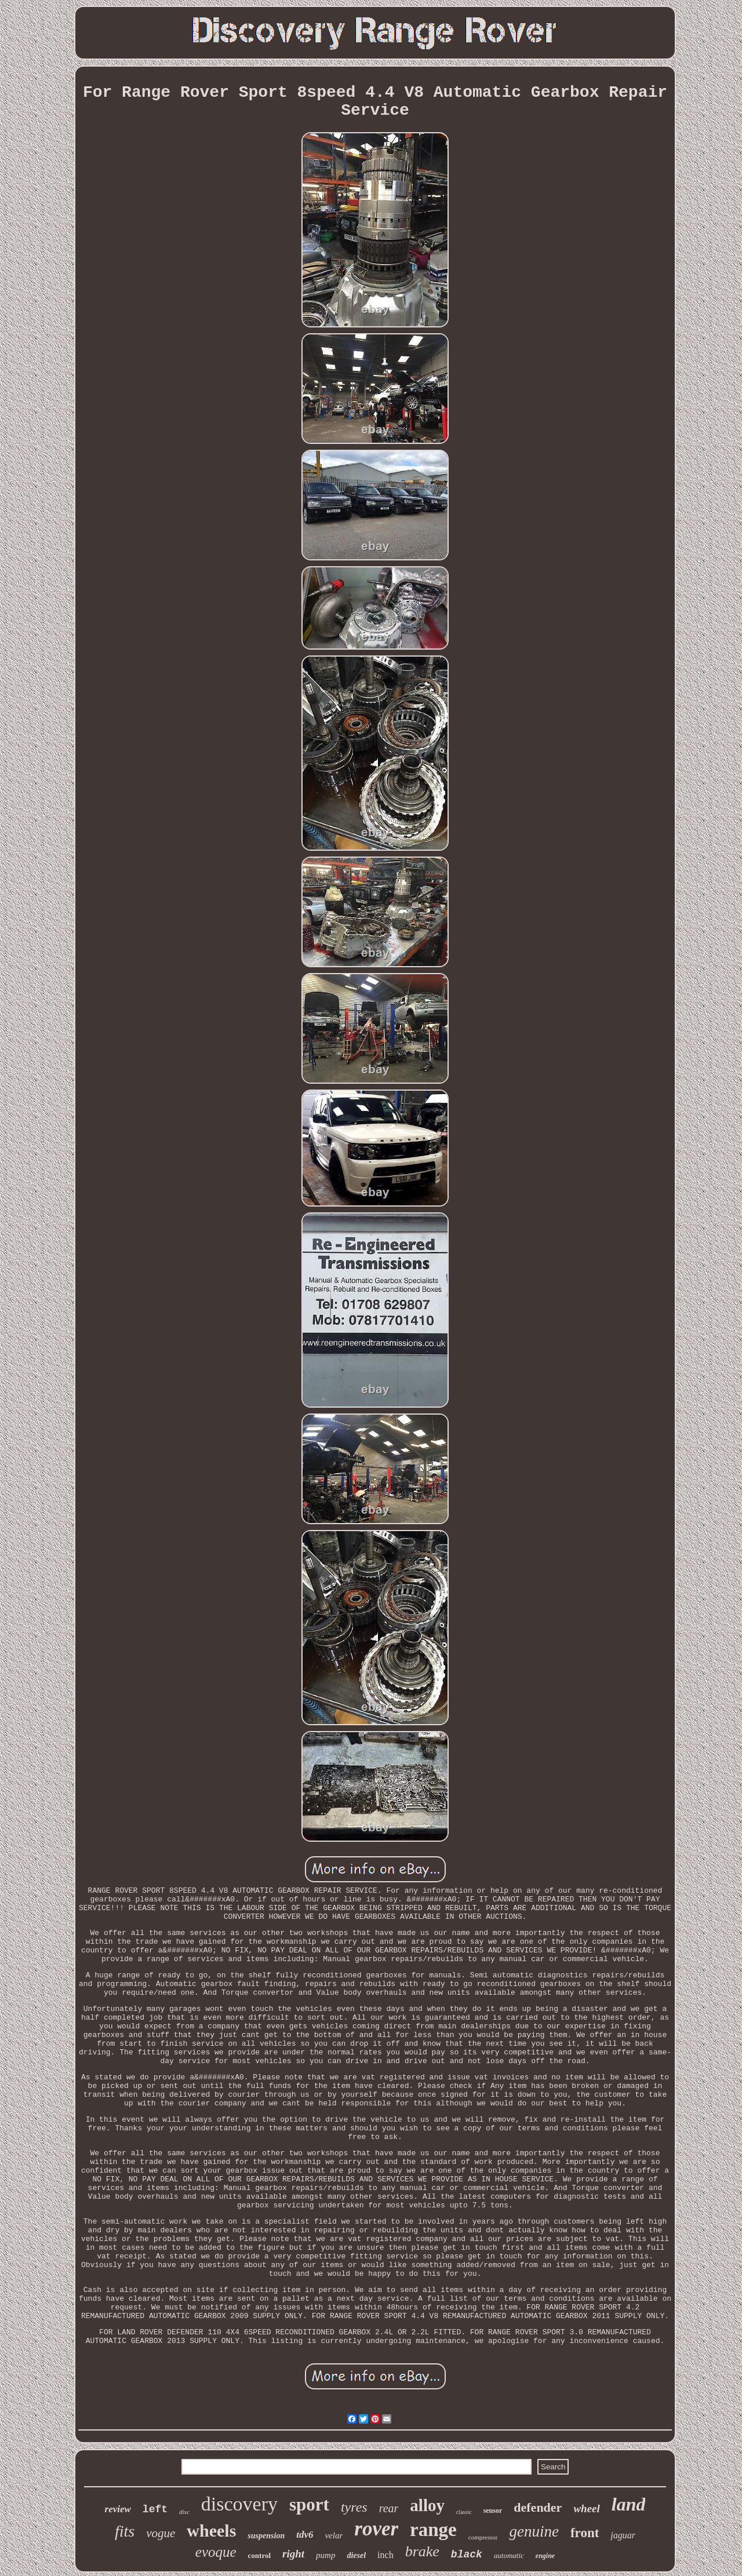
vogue (160, 2533)
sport (309, 2504)
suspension (266, 2535)
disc (184, 2511)
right (293, 2554)
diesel (356, 2555)
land (629, 2504)
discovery (239, 2504)
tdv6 (304, 2534)
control (259, 2555)
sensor (493, 2510)
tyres (354, 2507)
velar (334, 2535)
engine (545, 2556)
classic (464, 2512)
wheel (586, 2508)
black (466, 2554)
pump (325, 2555)
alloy (427, 2505)
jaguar (622, 2535)
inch (385, 2555)
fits (124, 2531)
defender (538, 2507)
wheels (211, 2530)
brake (422, 2551)
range (433, 2529)
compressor (483, 2537)
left (155, 2509)
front (584, 2533)
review (118, 2509)
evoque (216, 2552)
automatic (509, 2555)
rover (376, 2528)
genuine (533, 2531)
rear (389, 2508)
